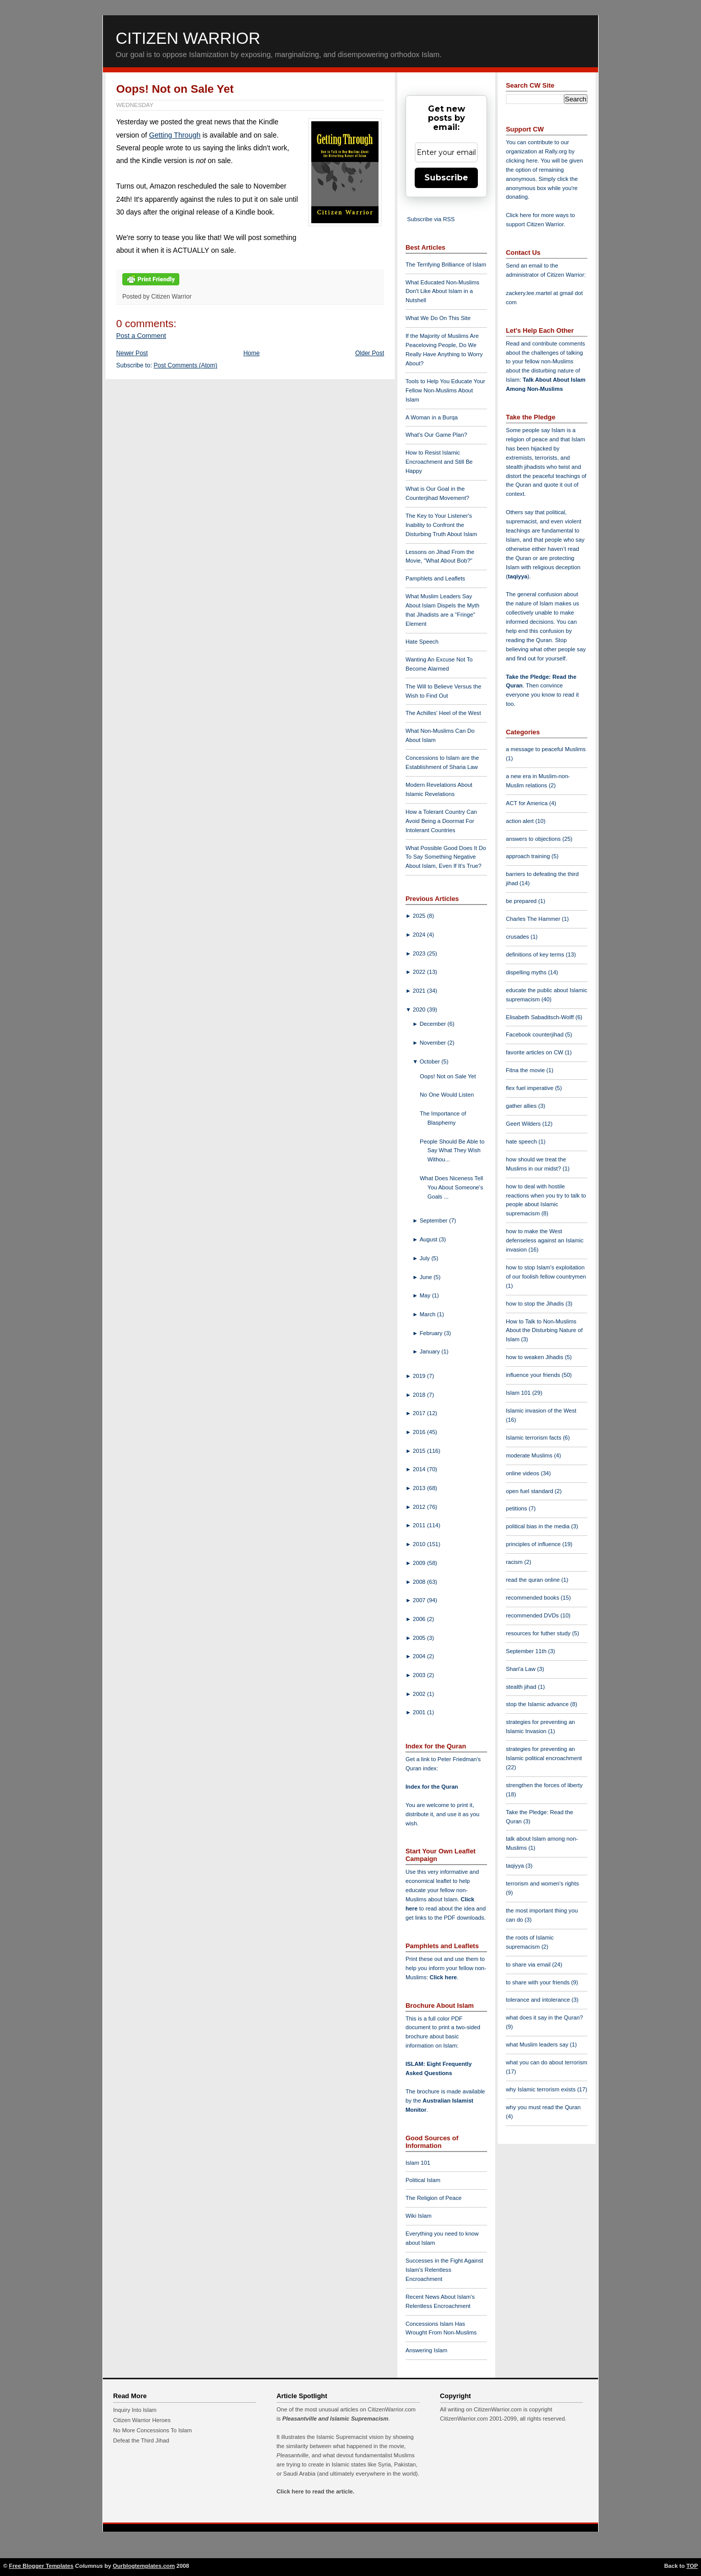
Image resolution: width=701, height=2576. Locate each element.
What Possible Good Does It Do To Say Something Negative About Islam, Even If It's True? (446, 857)
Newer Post (132, 353)
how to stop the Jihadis (535, 1303)
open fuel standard (530, 1491)
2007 (420, 1600)
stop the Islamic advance (538, 1704)
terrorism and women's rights (542, 1883)
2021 (420, 991)
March (428, 1314)
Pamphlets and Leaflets (435, 578)
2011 (420, 1525)
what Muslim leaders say (538, 2044)
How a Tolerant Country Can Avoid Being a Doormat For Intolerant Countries (441, 821)
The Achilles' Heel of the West (443, 713)
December (434, 1024)
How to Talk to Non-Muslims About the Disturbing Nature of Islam (544, 1330)
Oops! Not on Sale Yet (175, 89)
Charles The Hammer (534, 919)
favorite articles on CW (535, 1052)
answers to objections (534, 839)
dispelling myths (527, 972)
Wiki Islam (419, 2216)
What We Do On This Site (438, 318)
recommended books (533, 1598)
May (426, 1295)
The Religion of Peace (434, 2198)
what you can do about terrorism (546, 2062)
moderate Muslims (530, 1455)
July (426, 1258)
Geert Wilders (524, 1124)
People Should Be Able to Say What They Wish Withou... (452, 1150)
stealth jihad (522, 1687)
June (427, 1277)
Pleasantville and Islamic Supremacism (335, 2418)
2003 (420, 1675)
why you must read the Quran (543, 2107)
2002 (420, 1694)
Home (252, 353)
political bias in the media (538, 1526)
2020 (420, 1009)
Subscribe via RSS (430, 219)
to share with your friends (538, 1982)
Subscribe (446, 177)
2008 (420, 1582)
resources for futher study (539, 1633)
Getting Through (175, 135)
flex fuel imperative (530, 1088)
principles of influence (534, 1544)
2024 (420, 935)
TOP (692, 2566)
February (432, 1333)
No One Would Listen (447, 1095)
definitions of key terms (536, 954)
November (434, 1043)
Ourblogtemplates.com (144, 2566)
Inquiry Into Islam (134, 2410)
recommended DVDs (533, 1615)
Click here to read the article (315, 2491)
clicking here (521, 160)
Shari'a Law (521, 1669)
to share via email (529, 1964)
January (431, 1351)
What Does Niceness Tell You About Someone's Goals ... (451, 1187)
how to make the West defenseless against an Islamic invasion (544, 1240)
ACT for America (527, 803)
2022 (420, 972)
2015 (420, 1451)
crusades (518, 937)
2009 (420, 1563)
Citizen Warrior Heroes (142, 2420)
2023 (420, 953)
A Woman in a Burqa (431, 417)
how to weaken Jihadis (535, 1357)
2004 (420, 1656)
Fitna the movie (526, 1070)
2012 (420, 1507)
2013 (420, 1488)
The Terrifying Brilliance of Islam (446, 264)
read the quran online (533, 1580)
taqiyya (518, 576)
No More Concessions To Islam (152, 2430)
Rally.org (556, 151)
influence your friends (533, 1375)
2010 (420, 1544)
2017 (420, 1413)
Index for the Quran (432, 1787)
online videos (523, 1473)
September (434, 1220)
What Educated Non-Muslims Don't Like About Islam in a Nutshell (442, 291)
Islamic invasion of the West (541, 1410)
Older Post (369, 353)
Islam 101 (418, 2163)
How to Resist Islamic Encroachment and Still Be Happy (439, 461)
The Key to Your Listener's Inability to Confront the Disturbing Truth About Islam (441, 525)
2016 (420, 1432)
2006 (420, 1619)
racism (515, 1562)
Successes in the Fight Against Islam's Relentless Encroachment (444, 2270)
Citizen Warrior (188, 38)
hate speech (522, 1141)
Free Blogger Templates (41, 2566)
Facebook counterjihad (535, 1034)
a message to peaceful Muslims (546, 749)
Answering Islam (426, 2350)
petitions (517, 1508)
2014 (420, 1469)
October (431, 1061)
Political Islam (423, 2180)
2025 (420, 916)
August (429, 1239)
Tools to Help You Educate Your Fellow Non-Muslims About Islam (445, 390)
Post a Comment (141, 335)
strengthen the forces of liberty (544, 1785)
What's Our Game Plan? (436, 435)
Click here (442, 1977)
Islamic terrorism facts (534, 1438)
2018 (420, 1395)
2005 (420, 1638)
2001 (420, 1712)
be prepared (522, 901)
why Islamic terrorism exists (541, 2089)
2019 (420, 1376)
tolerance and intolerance (539, 2000)
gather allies (522, 1106)
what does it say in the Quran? (544, 2017)
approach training (529, 856)
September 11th (527, 1651)
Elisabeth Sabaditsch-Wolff (540, 1017)
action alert (520, 821)
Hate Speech (422, 642)
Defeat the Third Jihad (141, 2440)
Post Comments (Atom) (186, 365)
